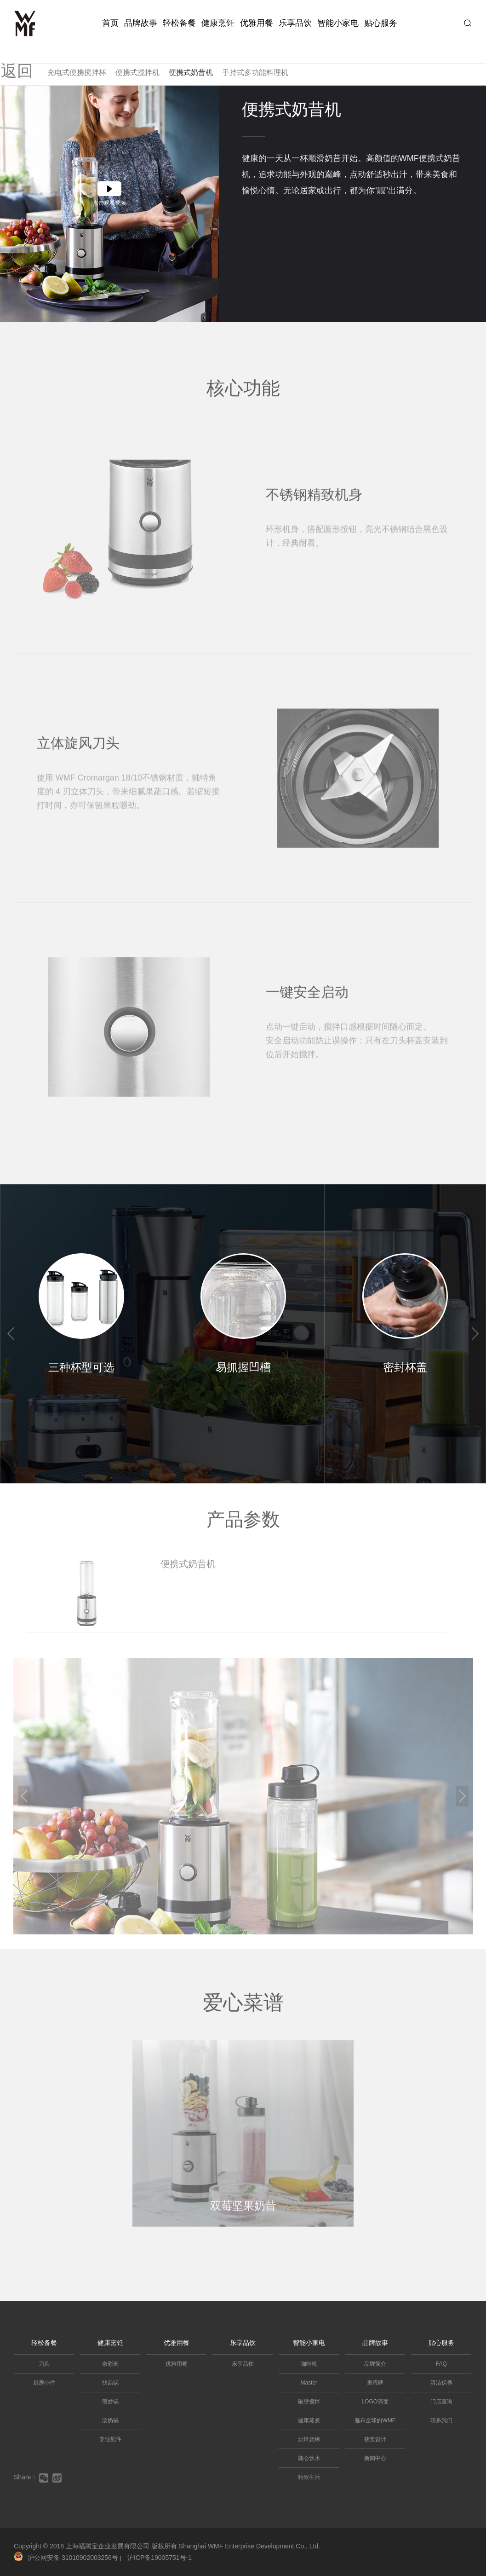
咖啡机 (309, 2364)
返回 (21, 57)
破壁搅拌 (309, 2401)
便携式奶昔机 (191, 72)
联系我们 (441, 2420)
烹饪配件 (110, 2439)
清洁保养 (441, 2382)
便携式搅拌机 (137, 72)
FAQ (441, 2364)
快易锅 (110, 2382)
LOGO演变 (375, 2401)
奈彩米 (110, 2364)
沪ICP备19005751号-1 (159, 2557)
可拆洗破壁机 (69, 59)
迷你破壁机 (119, 59)
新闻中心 (375, 2458)
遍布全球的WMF (374, 2420)
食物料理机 (271, 59)
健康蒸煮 (309, 2420)
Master (308, 2382)
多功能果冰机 (321, 59)
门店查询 (441, 2401)
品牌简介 (375, 2364)
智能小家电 (338, 23)
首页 (110, 23)
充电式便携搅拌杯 (76, 72)
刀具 (44, 2364)
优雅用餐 (256, 23)
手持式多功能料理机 (255, 72)
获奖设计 (375, 2439)
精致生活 (309, 2477)
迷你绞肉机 (371, 59)
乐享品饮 (295, 23)
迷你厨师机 (225, 59)
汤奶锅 (110, 2420)
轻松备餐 (179, 23)
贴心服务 (380, 23)
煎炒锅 (110, 2401)
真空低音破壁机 (172, 59)
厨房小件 (44, 2382)
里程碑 (375, 2382)
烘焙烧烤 (309, 2439)
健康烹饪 (217, 23)
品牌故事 (140, 23)
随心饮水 (309, 2458)
